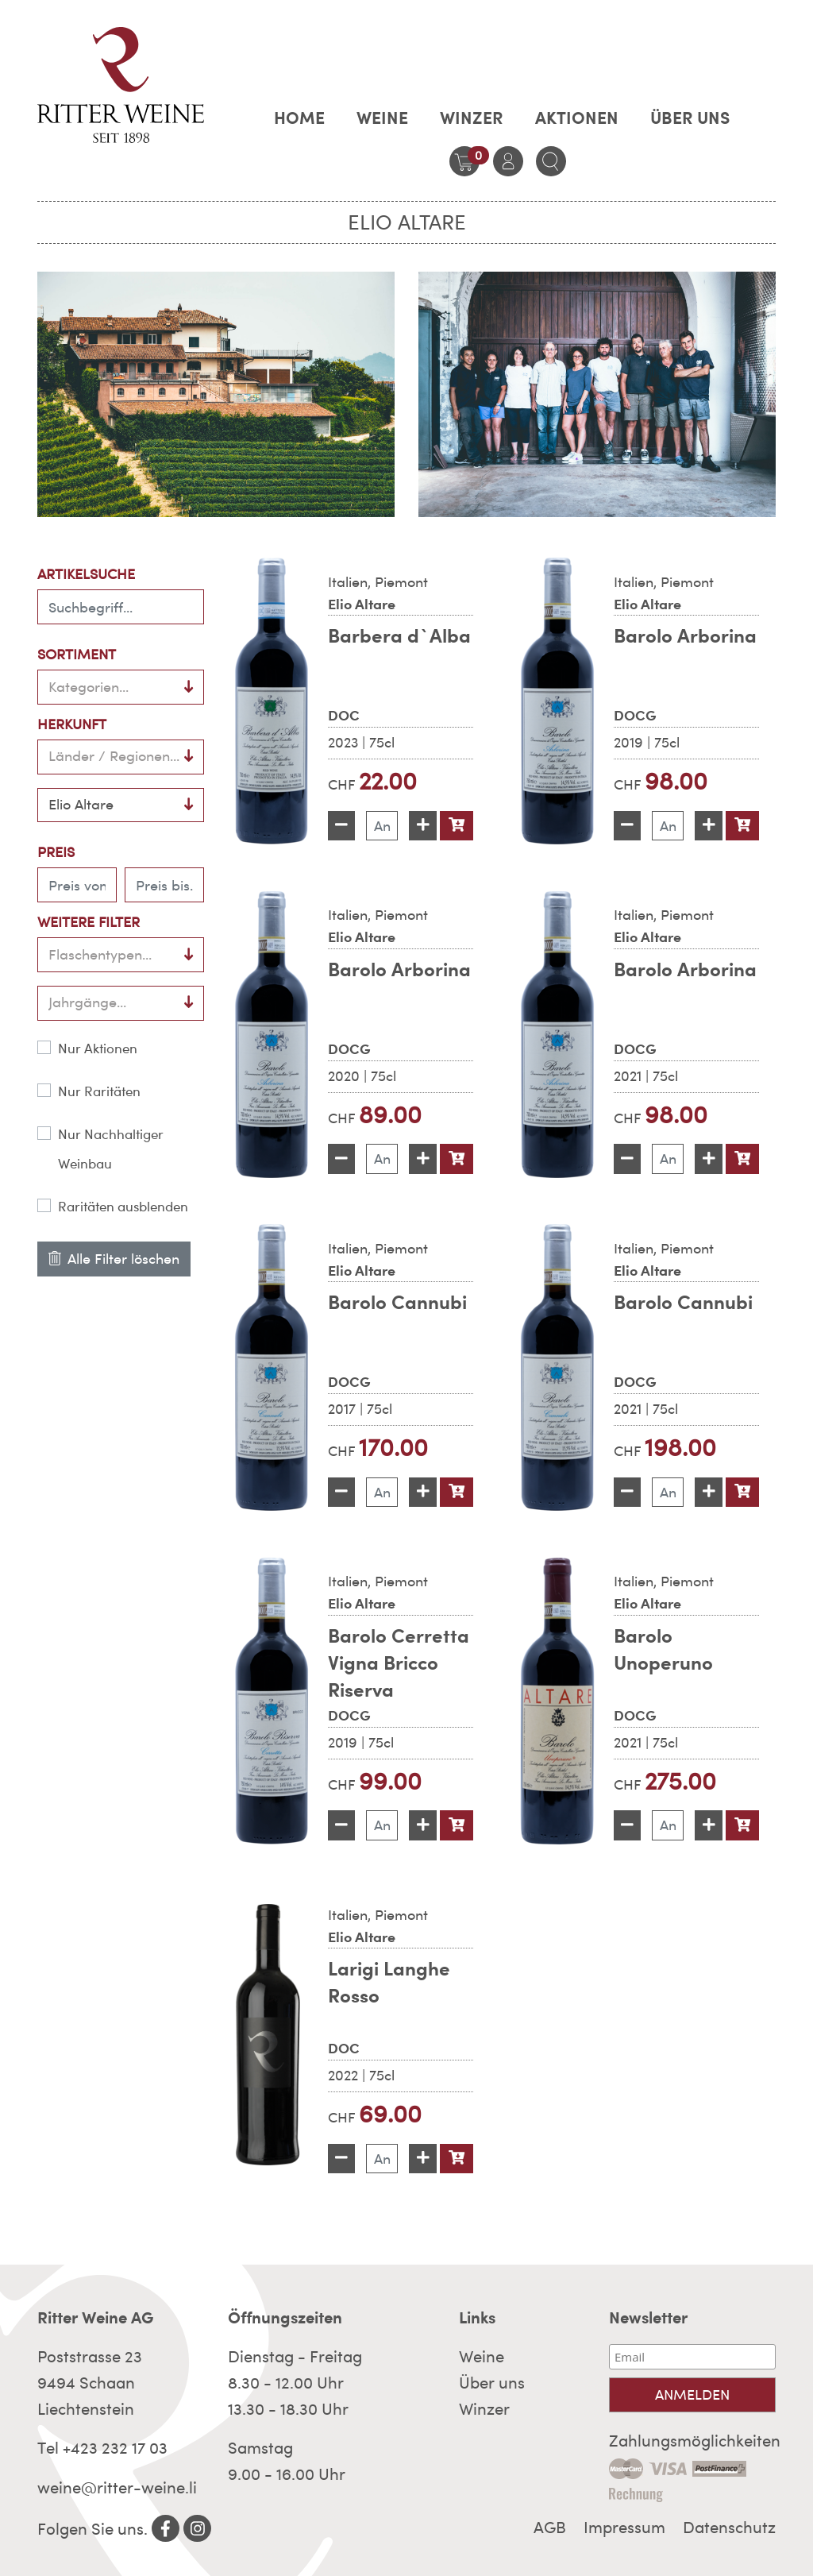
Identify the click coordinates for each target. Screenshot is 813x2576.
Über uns (690, 117)
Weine (382, 117)
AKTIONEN (576, 117)
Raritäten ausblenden (123, 1207)
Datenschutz (729, 2527)
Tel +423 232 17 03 (102, 2448)
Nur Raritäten (99, 1091)
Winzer (471, 117)
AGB (550, 2527)
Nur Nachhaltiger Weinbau (111, 1149)
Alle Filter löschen (113, 1258)
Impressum (624, 2527)
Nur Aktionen (97, 1048)
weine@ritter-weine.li (117, 2487)
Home (299, 117)
